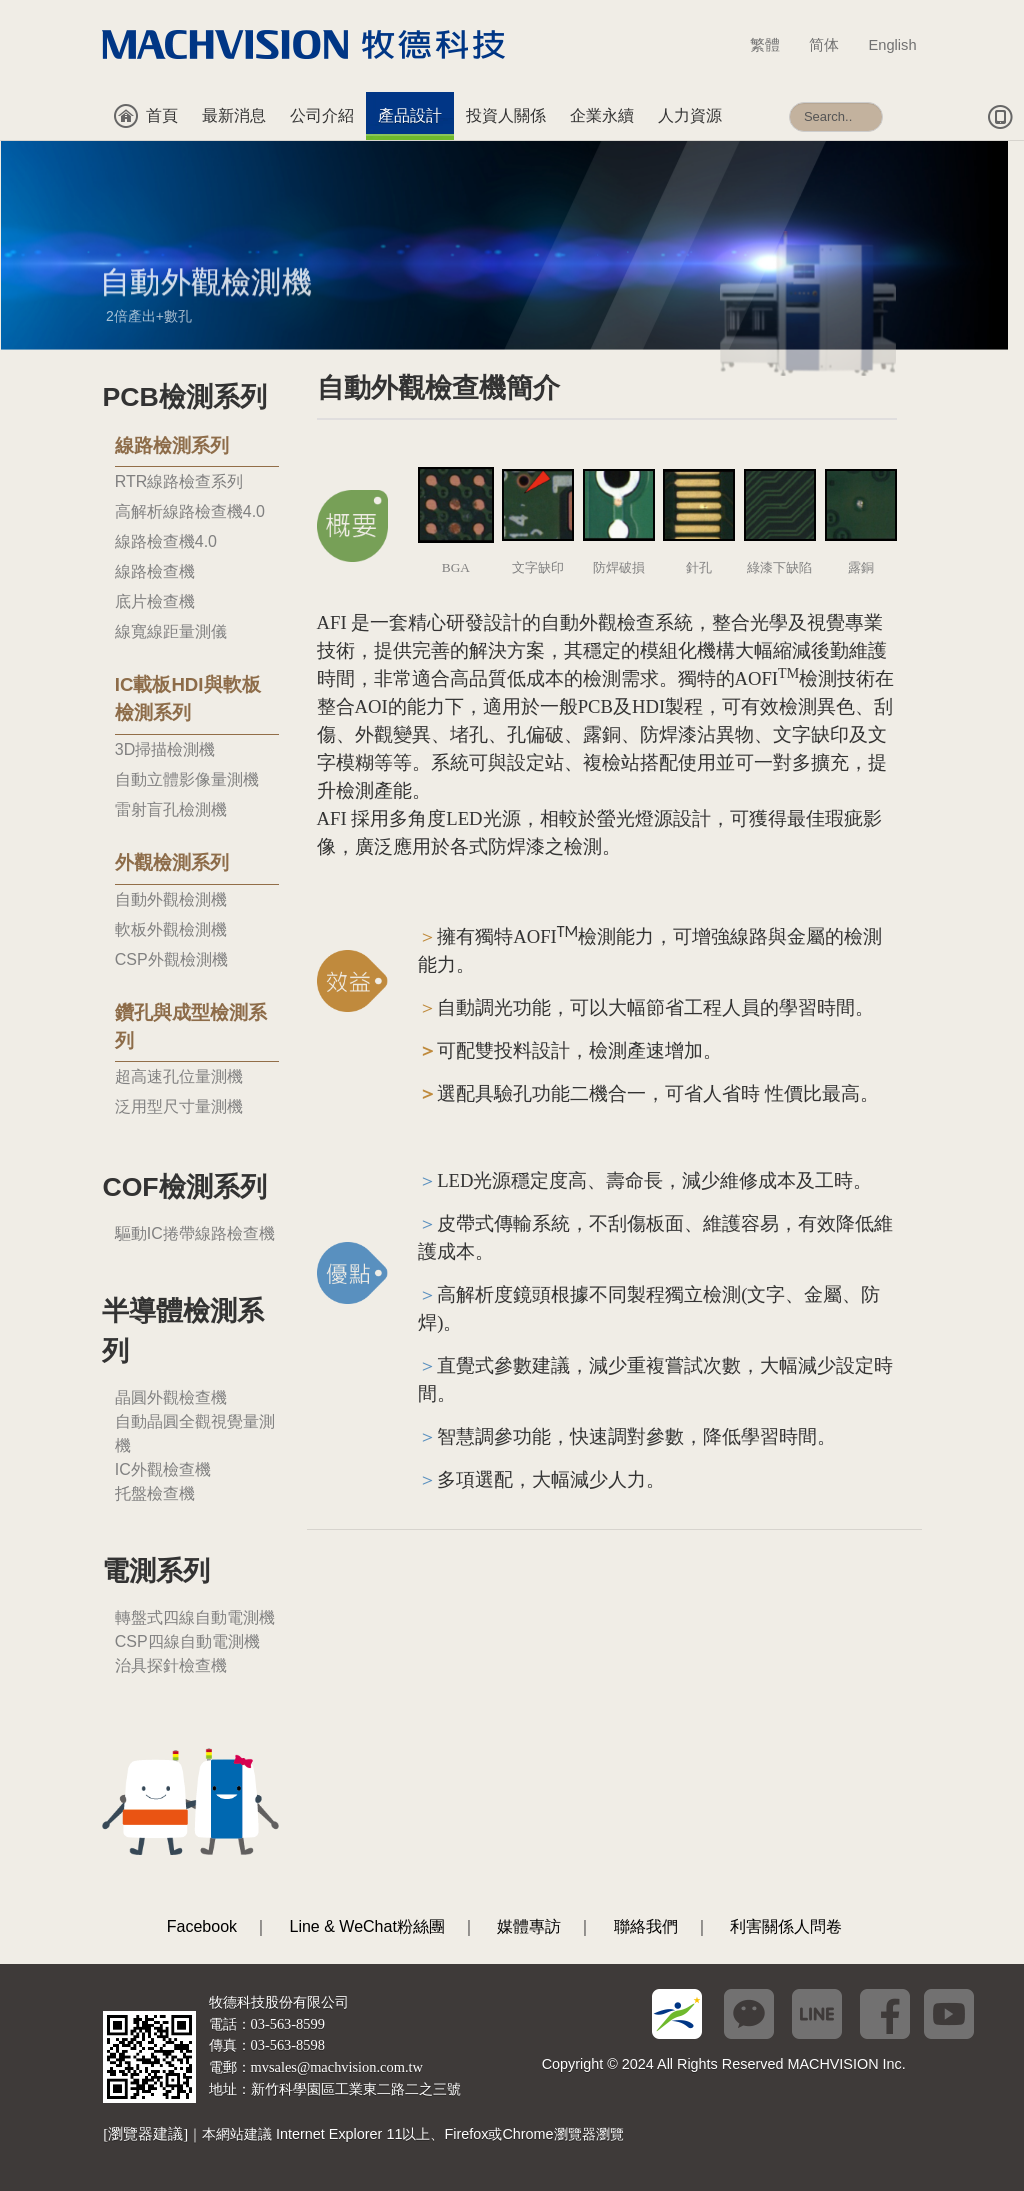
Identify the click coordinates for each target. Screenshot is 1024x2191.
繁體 (774, 45)
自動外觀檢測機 (171, 899)
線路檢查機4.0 (166, 541)
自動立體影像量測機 (187, 779)
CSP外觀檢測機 (171, 959)
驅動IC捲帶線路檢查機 (195, 1233)
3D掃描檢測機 (165, 749)
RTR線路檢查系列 (179, 481)
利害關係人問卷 (786, 1926)
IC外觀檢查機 (163, 1469)
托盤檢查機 (155, 1493)
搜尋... (789, 92)
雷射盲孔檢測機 (171, 809)
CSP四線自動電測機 (187, 1641)
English (893, 45)
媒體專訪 (529, 1926)
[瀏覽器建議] (145, 2134)
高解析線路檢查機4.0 (190, 511)
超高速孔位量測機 (179, 1076)
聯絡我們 (646, 1926)
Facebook (202, 1926)
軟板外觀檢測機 (171, 929)
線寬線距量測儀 (171, 631)
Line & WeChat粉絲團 (367, 1926)
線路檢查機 (155, 571)
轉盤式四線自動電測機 (195, 1617)
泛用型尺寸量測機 (179, 1106)
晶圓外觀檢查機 (171, 1397)
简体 (833, 45)
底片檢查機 (155, 601)
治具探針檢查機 (171, 1665)
